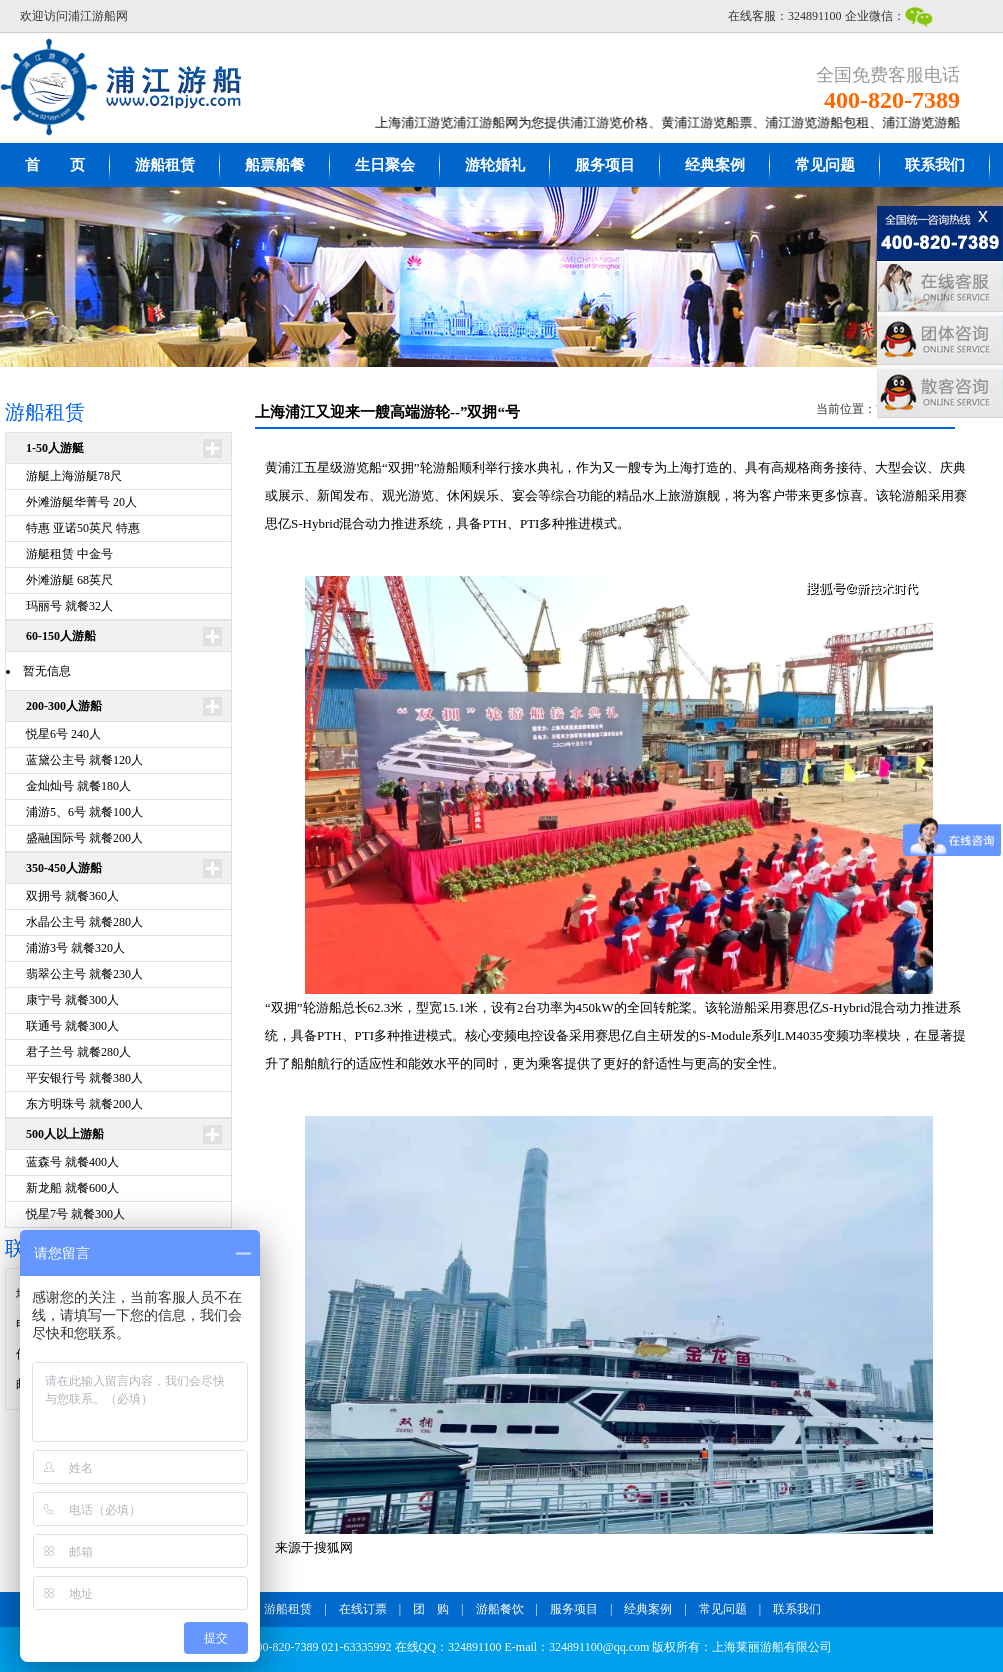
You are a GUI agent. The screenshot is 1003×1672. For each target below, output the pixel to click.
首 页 (55, 165)
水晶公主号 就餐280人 (84, 922)
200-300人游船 (64, 706)
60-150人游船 (61, 636)
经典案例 (715, 165)
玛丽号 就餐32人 (69, 606)
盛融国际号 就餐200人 (84, 838)
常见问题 (825, 165)
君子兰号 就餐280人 (78, 1052)
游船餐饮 (500, 1609)
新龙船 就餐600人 (72, 1188)
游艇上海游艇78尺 (74, 476)
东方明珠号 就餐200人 (84, 1104)
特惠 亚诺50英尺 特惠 (83, 528)
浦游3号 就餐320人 (75, 948)
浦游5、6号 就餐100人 (84, 812)
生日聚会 (385, 165)
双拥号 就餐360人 (72, 896)
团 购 (431, 1609)
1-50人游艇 (55, 448)
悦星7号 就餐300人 (75, 1214)
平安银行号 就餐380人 (84, 1078)
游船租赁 (165, 165)
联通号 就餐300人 (72, 1026)
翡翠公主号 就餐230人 (84, 974)
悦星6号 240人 (63, 734)
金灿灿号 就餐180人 (78, 786)
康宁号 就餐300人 (72, 1000)
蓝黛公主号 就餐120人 (84, 760)
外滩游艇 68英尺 (69, 580)
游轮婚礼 (495, 165)
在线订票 (363, 1609)
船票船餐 (275, 165)
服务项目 (605, 165)
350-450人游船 (64, 868)
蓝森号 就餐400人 (72, 1162)
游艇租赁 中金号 (69, 554)
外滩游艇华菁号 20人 (81, 502)
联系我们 (935, 165)
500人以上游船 (65, 1134)
